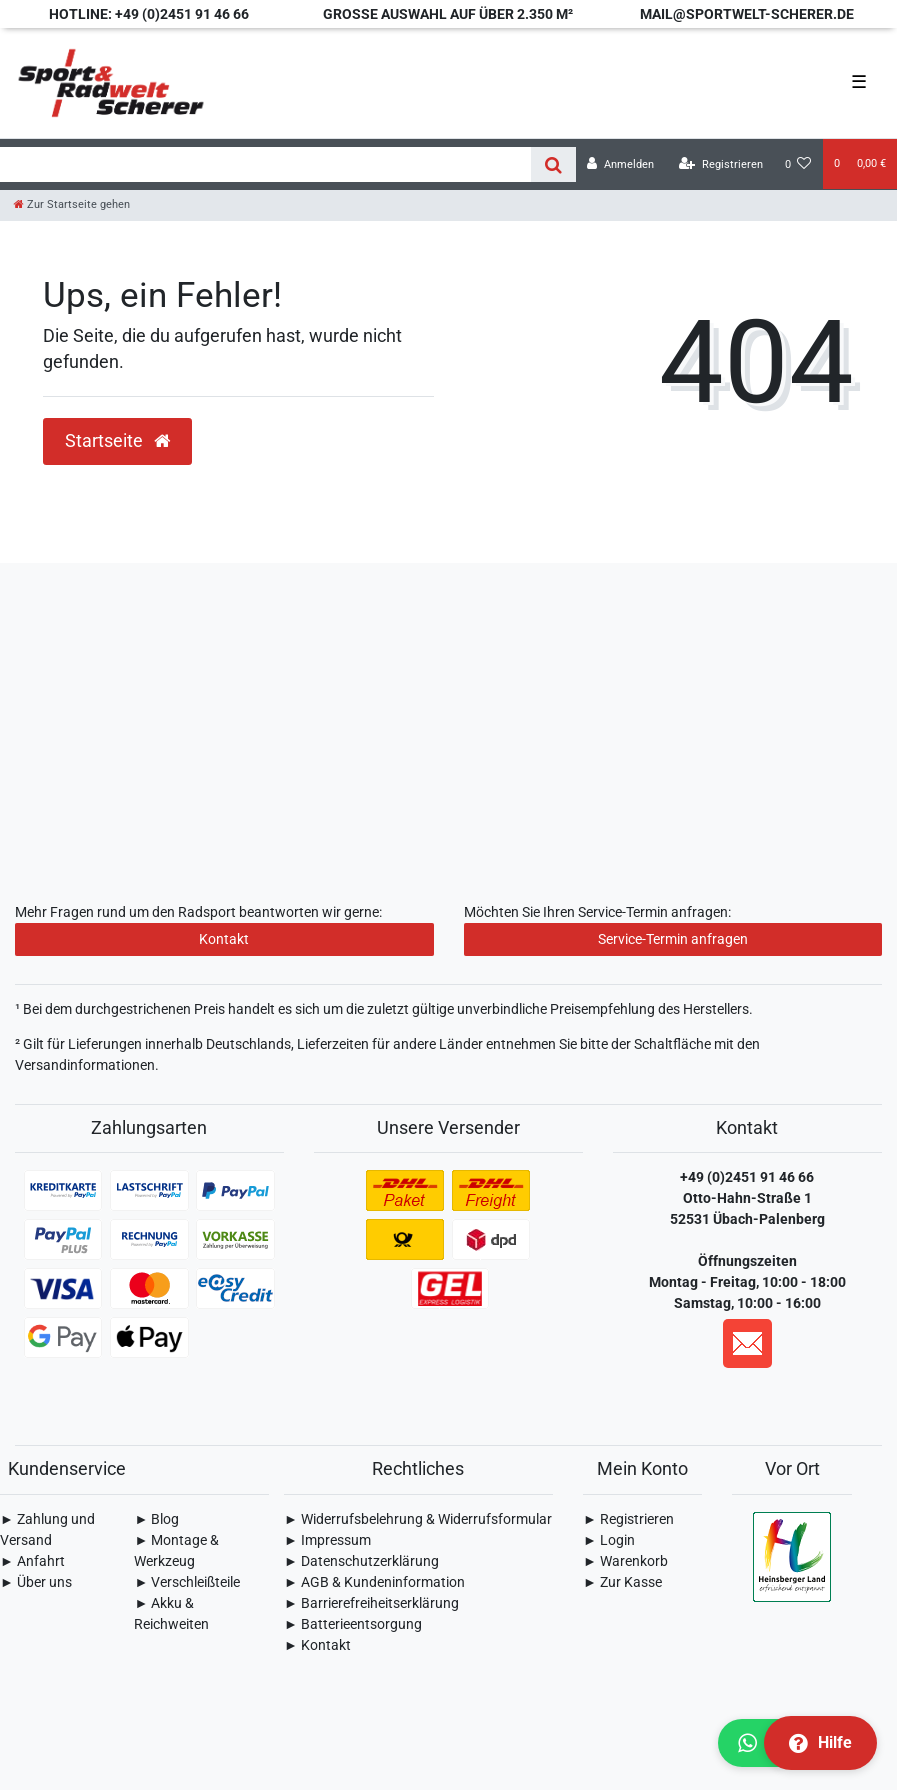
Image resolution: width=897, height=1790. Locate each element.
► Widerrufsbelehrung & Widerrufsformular (418, 1519)
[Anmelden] (620, 164)
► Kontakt (317, 1645)
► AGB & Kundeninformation (374, 1582)
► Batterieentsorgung (353, 1624)
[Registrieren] (721, 164)
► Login (609, 1540)
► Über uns (36, 1582)
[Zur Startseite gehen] (72, 204)
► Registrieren (628, 1519)
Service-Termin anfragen (673, 939)
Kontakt (224, 939)
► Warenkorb (625, 1561)
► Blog (156, 1519)
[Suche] (553, 164)
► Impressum (327, 1540)
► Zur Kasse (622, 1582)
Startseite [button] (117, 441)
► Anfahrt (32, 1561)
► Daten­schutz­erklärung (361, 1561)
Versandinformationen (85, 1065)
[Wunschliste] (798, 164)
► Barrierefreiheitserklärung (371, 1603)
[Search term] (265, 164)
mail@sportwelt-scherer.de (747, 14)
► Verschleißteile (187, 1582)
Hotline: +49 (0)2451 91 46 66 (149, 14)
